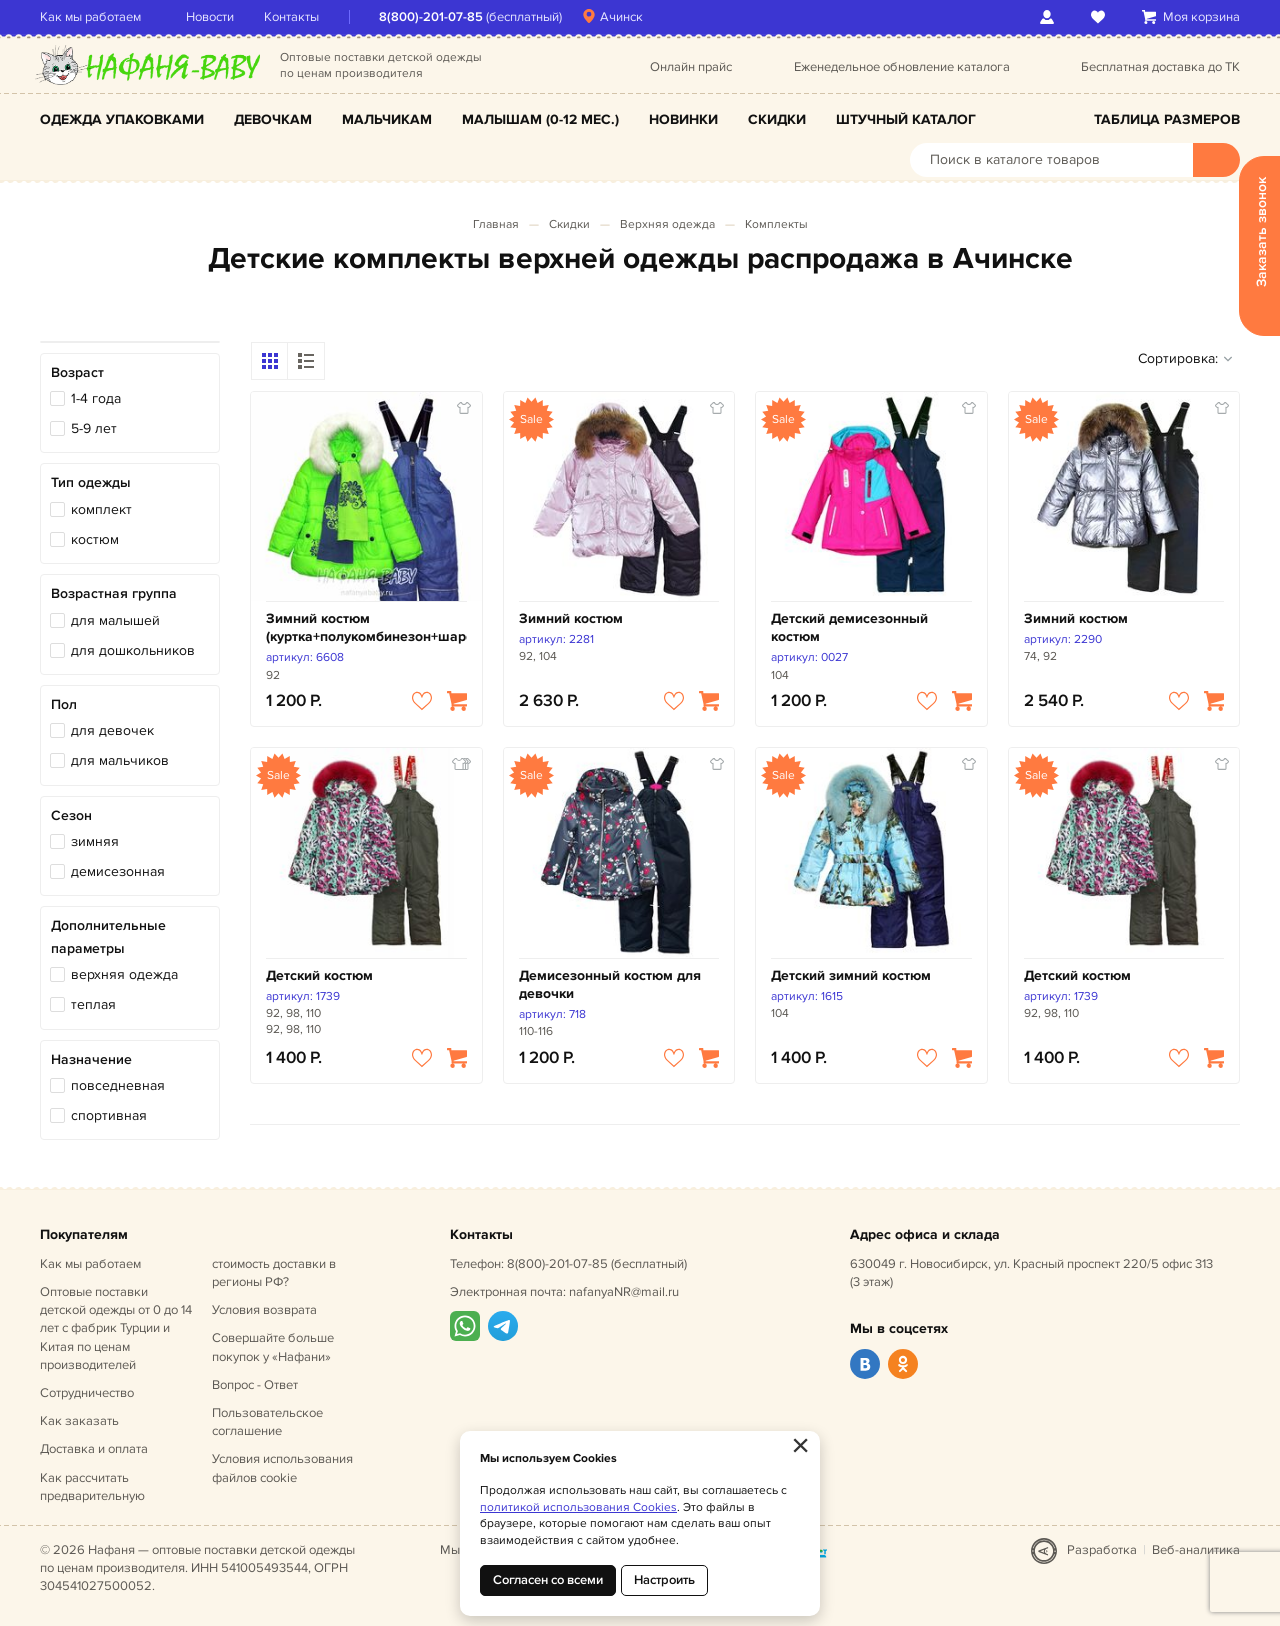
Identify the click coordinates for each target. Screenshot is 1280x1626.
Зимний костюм (571, 618)
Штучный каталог (906, 119)
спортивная (109, 1115)
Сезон (71, 815)
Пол (64, 704)
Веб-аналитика (1196, 1550)
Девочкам (273, 119)
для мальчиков (120, 760)
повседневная (118, 1085)
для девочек (112, 730)
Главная (496, 224)
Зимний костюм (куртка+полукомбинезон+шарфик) (366, 627)
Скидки (777, 119)
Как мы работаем (90, 17)
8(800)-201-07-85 (431, 17)
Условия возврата (264, 1310)
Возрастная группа (114, 593)
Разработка (1102, 1550)
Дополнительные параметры (108, 936)
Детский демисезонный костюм (849, 627)
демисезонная (118, 871)
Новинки (683, 119)
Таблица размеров (1167, 119)
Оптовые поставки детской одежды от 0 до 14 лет (116, 1328)
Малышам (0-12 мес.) (540, 119)
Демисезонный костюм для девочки (610, 984)
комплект (101, 509)
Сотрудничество (87, 1393)
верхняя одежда (124, 974)
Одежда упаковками (122, 119)
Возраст (77, 372)
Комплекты (776, 224)
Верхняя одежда (667, 224)
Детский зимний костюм (851, 975)
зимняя (95, 841)
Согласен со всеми (548, 1580)
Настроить (664, 1580)
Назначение (91, 1059)
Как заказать (79, 1421)
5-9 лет (94, 428)
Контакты (291, 17)
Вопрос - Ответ (255, 1385)
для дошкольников (133, 650)
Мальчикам (387, 119)
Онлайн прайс (691, 67)
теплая (93, 1004)
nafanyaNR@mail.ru (624, 1292)
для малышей (115, 620)
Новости (210, 17)
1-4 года (96, 398)
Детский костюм (319, 975)
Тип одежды (91, 482)
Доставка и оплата (94, 1449)
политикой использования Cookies (578, 1507)
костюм (95, 539)
